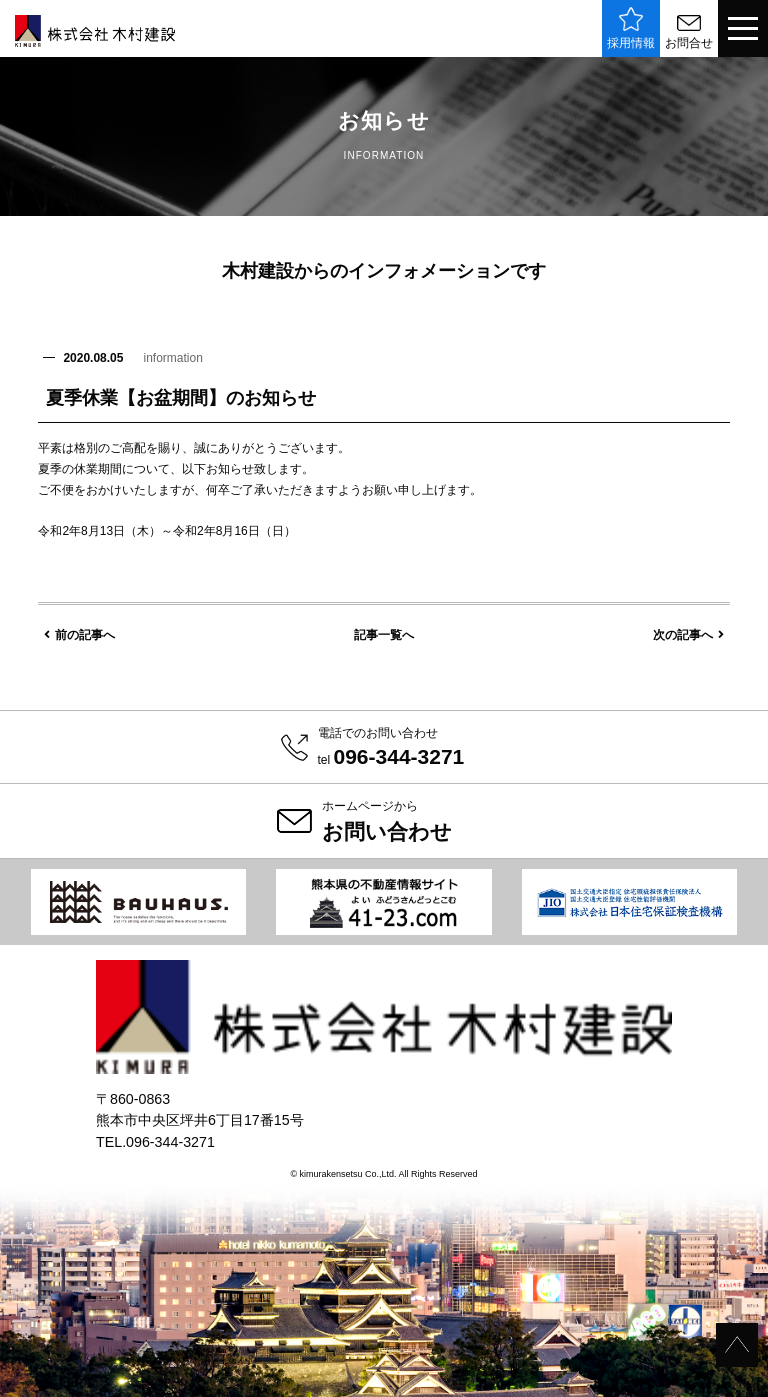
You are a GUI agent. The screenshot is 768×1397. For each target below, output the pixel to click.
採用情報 (631, 28)
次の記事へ (688, 635)
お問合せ (689, 32)
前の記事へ (79, 635)
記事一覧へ (384, 635)
